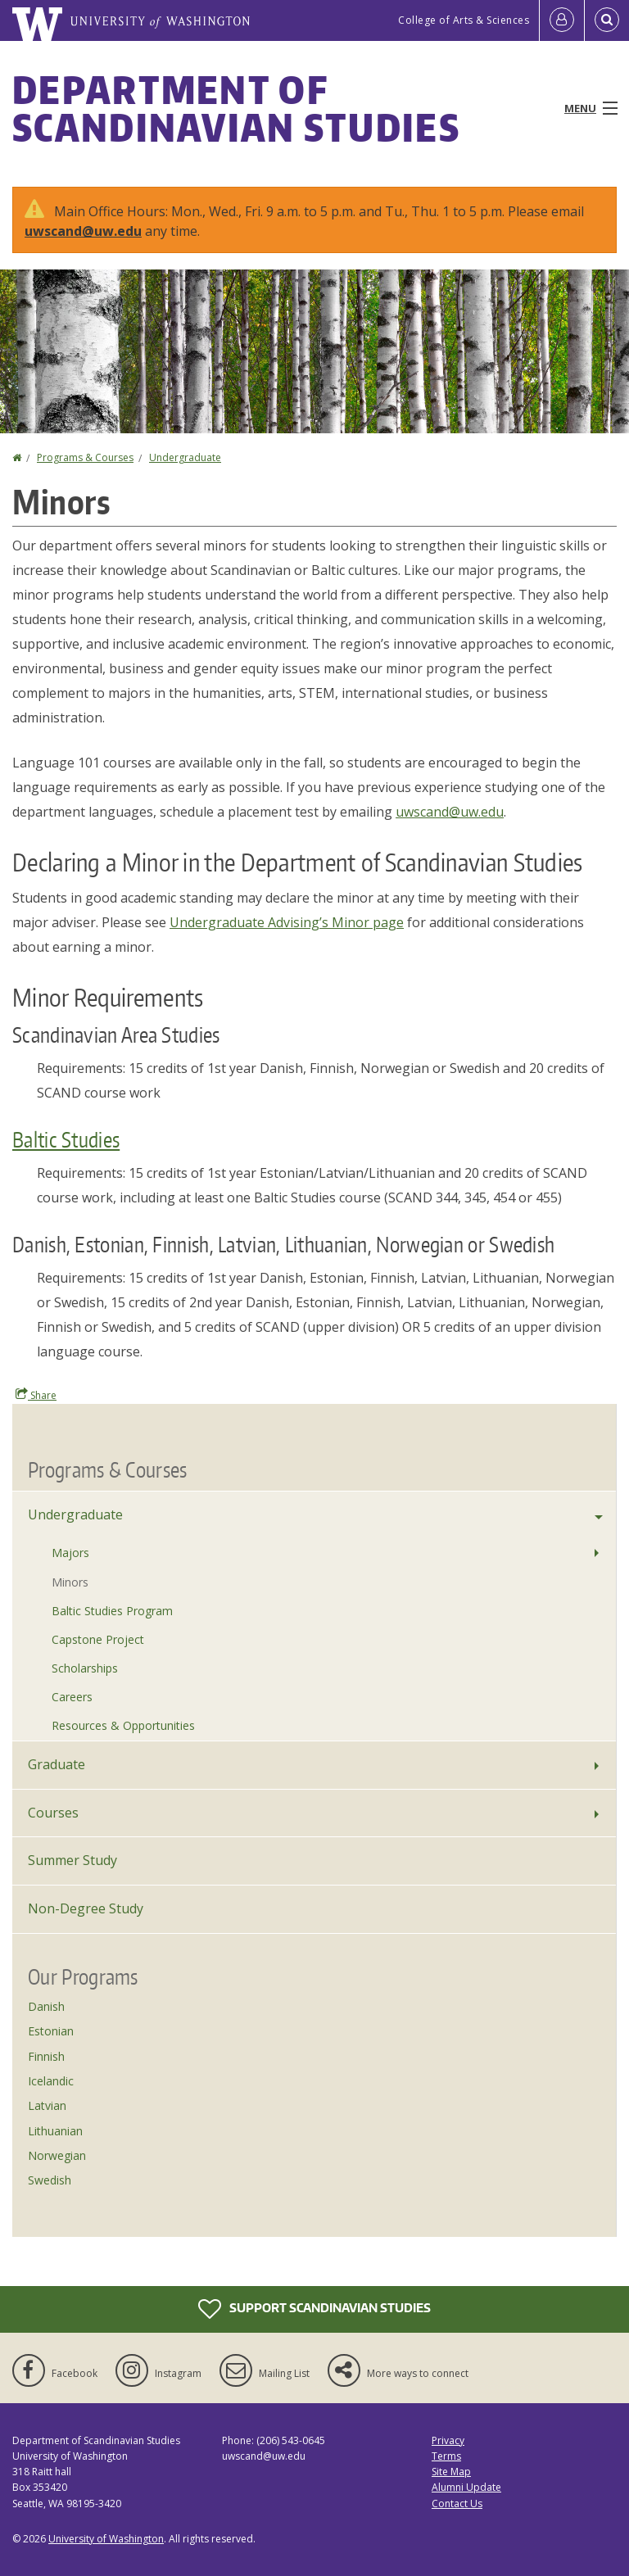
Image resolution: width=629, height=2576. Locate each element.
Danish (46, 2006)
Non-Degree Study (85, 1908)
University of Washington (106, 2539)
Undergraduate (185, 457)
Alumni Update (466, 2487)
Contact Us (457, 2503)
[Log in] (562, 20)
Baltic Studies (66, 1139)
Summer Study (72, 1860)
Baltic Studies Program (112, 1610)
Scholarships (85, 1668)
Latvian (47, 2105)
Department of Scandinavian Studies (236, 108)
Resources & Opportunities (123, 1725)
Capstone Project (98, 1639)
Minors (70, 1582)
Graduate (56, 1764)
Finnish (46, 2056)
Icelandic (51, 2081)
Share (36, 1395)
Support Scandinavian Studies (314, 2309)
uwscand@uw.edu (83, 231)
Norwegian (57, 2155)
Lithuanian (55, 2131)
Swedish (49, 2180)
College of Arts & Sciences (463, 20)
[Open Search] (607, 20)
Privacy (448, 2440)
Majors (70, 1552)
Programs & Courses (85, 457)
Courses (53, 1813)
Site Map (451, 2472)
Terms (446, 2456)
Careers (72, 1697)
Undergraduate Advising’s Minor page (287, 922)
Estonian (51, 2031)
